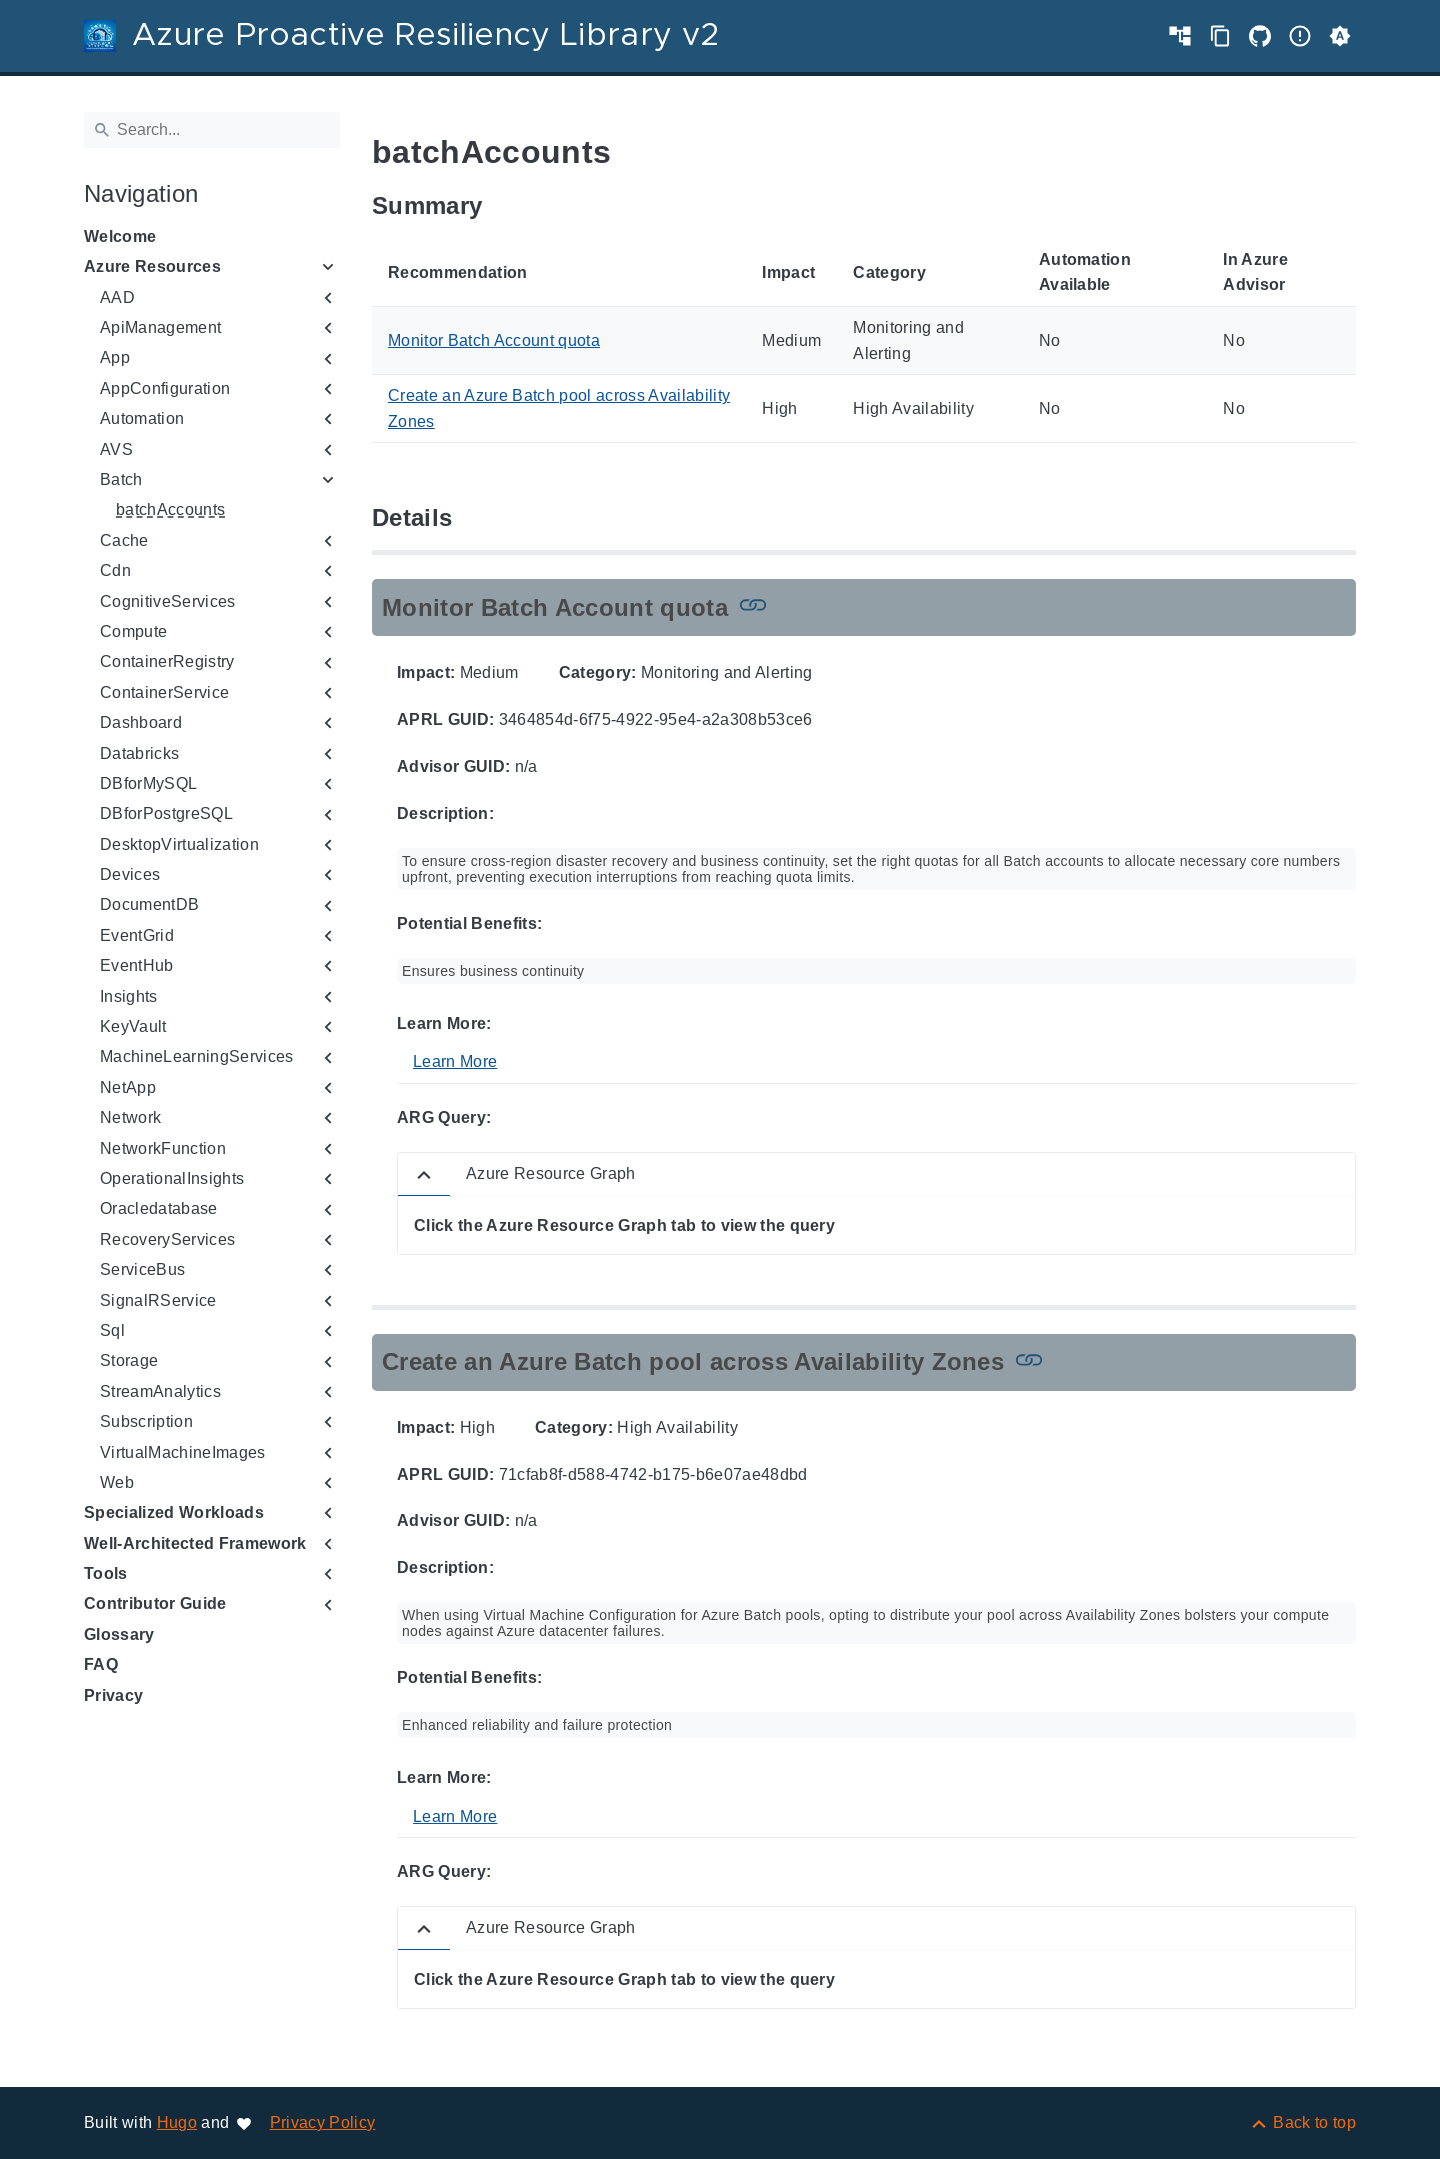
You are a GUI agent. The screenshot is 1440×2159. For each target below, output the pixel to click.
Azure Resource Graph (551, 1173)
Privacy (113, 1695)
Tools (106, 1573)
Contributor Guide (155, 1603)
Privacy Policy (323, 2122)
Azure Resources (152, 266)
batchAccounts (170, 509)
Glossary (119, 1634)
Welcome (120, 236)
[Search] (212, 130)
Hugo (177, 2122)
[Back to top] (1302, 2122)
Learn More (455, 1061)
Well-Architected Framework (195, 1543)
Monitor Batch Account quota (494, 340)
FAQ (101, 1664)
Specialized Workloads (174, 1512)
